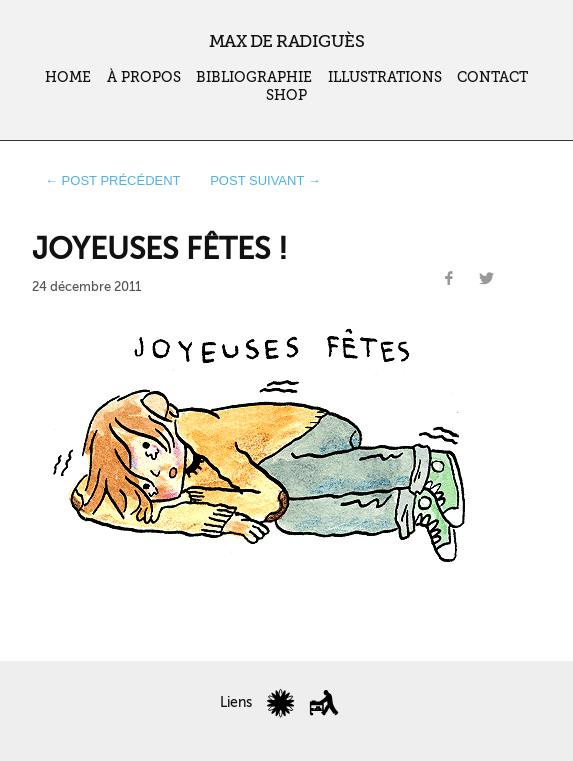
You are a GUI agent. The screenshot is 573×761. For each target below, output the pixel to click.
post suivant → (265, 180)
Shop (286, 95)
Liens (236, 702)
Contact (492, 77)
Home (68, 77)
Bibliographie (254, 77)
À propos (144, 77)
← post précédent (113, 180)
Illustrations (385, 77)
